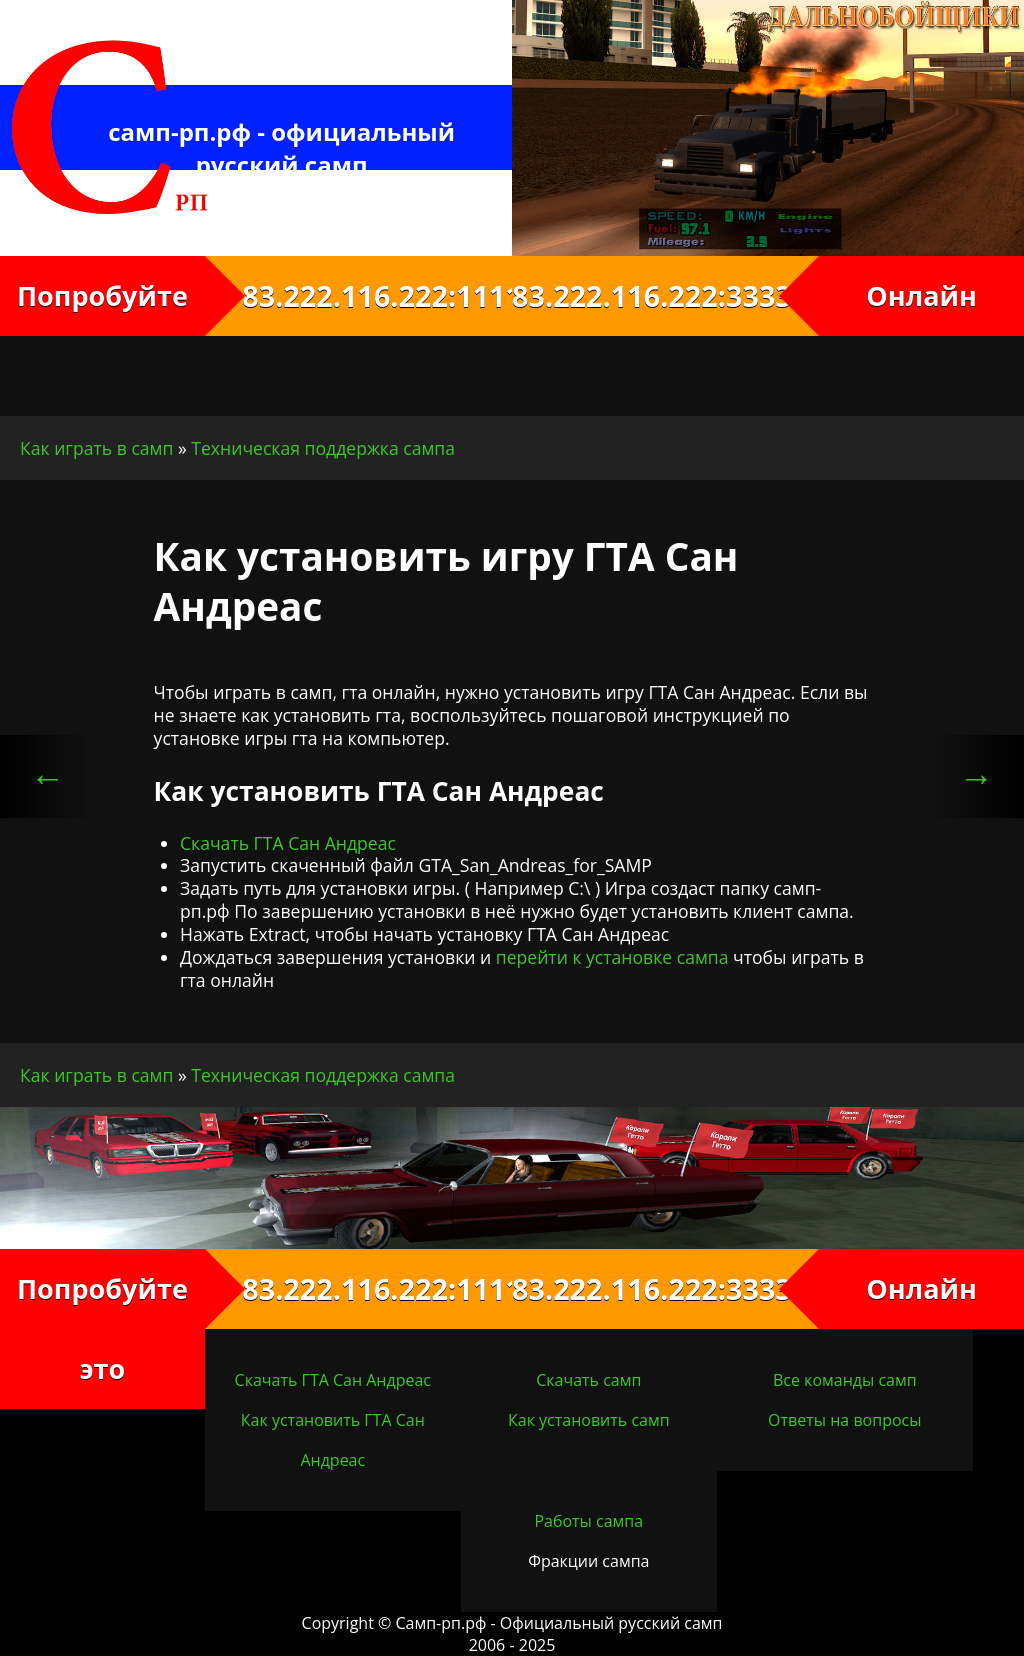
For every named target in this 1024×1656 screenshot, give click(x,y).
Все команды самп (845, 1380)
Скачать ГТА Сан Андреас (288, 843)
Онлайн (921, 295)
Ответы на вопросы (844, 1420)
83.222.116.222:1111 (358, 295)
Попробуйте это (102, 1328)
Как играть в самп (96, 448)
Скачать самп (588, 1380)
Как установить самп (589, 1420)
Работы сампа (588, 1521)
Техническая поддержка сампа (323, 448)
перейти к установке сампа (612, 957)
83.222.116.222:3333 (665, 295)
